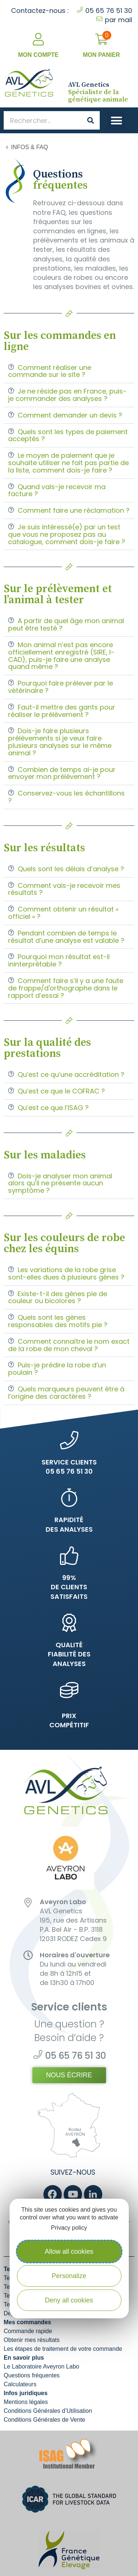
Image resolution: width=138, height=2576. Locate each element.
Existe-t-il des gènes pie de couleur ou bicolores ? (57, 1297)
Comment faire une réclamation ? (74, 510)
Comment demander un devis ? (70, 415)
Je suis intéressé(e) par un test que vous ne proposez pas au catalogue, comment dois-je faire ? (66, 534)
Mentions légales (26, 2402)
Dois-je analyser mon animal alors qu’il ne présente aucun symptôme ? (60, 1183)
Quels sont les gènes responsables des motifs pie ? (57, 1321)
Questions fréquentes (32, 2375)
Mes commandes (27, 2322)
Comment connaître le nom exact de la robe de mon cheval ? (69, 1345)
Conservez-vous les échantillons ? (66, 797)
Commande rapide (28, 2331)
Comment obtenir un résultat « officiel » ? (63, 912)
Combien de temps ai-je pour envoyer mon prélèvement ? (62, 773)
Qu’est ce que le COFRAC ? (61, 1091)
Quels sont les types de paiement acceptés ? (68, 435)
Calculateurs (20, 2384)
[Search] (90, 120)
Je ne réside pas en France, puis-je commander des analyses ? (67, 395)
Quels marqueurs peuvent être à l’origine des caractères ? (66, 1392)
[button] (116, 120)
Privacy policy (69, 2228)
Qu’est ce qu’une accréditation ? (71, 1074)
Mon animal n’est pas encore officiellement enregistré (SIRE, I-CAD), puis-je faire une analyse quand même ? (61, 655)
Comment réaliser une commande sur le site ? (49, 371)
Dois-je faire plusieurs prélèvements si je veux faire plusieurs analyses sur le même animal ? (60, 741)
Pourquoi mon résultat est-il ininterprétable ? (59, 960)
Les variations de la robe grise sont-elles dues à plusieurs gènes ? (66, 1273)
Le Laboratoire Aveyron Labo (41, 2366)
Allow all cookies (69, 2251)
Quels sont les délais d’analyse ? (71, 868)
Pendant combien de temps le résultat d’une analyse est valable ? (66, 936)
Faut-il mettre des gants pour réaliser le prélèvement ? (61, 711)
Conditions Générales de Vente (44, 2420)
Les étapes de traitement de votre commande (63, 2349)
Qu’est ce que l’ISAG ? (53, 1107)
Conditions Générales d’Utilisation (48, 2411)
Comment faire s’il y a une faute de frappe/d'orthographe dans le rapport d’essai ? (65, 988)
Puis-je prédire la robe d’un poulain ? (57, 1368)
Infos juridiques (25, 2393)
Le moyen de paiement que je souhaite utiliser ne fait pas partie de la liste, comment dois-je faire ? (68, 463)
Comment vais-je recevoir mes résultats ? (64, 889)
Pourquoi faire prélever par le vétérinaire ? (60, 687)
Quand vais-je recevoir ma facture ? (57, 490)
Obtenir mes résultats (32, 2340)
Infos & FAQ (29, 147)
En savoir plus (24, 2358)
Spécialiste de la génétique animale (98, 92)
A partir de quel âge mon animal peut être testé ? (66, 624)
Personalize (69, 2276)
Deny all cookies (69, 2300)
